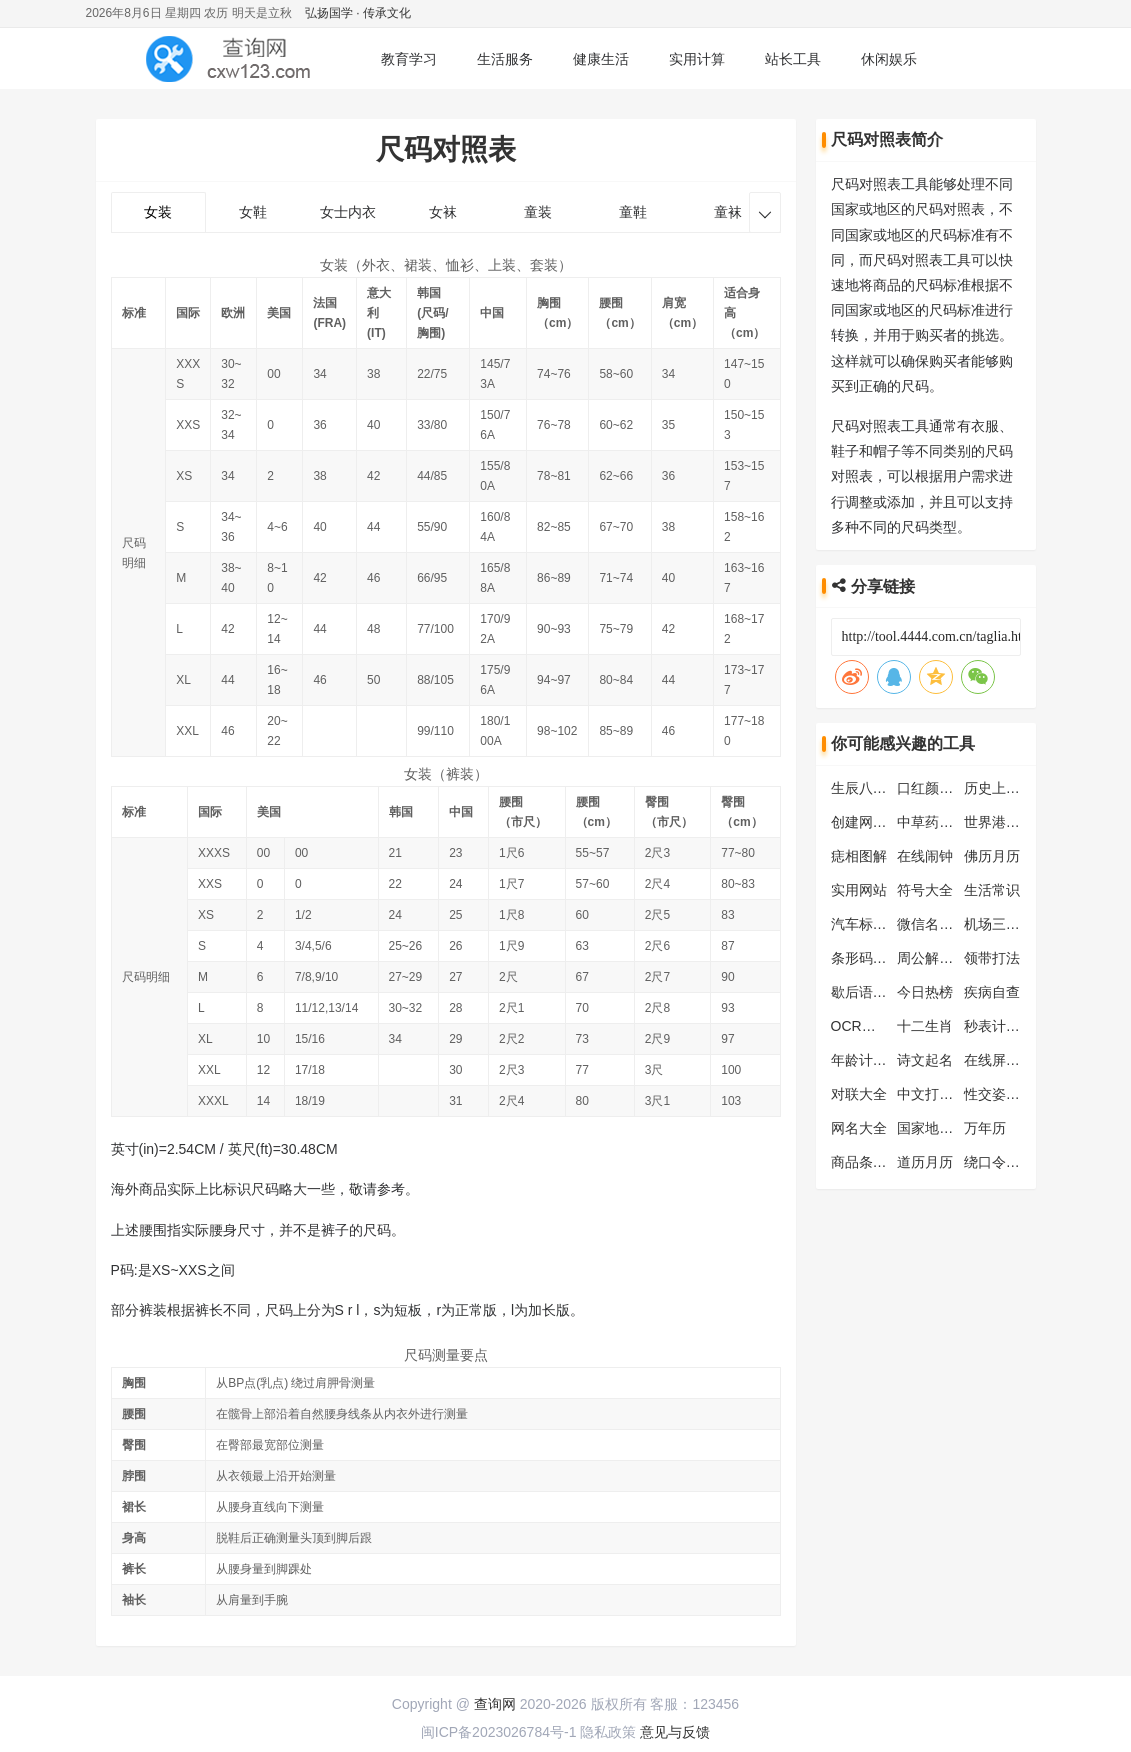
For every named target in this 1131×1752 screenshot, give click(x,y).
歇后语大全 (866, 992)
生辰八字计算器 (880, 788)
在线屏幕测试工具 (1020, 1060)
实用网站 (859, 890)
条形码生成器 (873, 958)
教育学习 (409, 59)
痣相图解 (859, 856)
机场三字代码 (1006, 924)
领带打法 (992, 958)
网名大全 (859, 1128)
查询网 (495, 1704)
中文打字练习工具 (953, 1094)
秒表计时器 (999, 1026)
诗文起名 (925, 1060)
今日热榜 (925, 992)
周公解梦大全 (939, 958)
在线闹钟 (925, 856)
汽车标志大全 (873, 924)
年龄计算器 (866, 1060)
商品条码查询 (873, 1162)
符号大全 (925, 890)
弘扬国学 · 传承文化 (358, 13)
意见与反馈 (675, 1732)
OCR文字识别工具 (888, 1026)
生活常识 (992, 890)
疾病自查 (992, 992)
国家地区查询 (939, 1128)
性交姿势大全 (1006, 1094)
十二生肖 (925, 1026)
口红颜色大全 (939, 788)
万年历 (985, 1128)
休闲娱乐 (889, 59)
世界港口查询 (1006, 822)
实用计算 (697, 59)
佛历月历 (992, 856)
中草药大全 (932, 822)
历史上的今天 (1006, 788)
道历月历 (925, 1162)
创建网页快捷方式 (887, 822)
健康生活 (601, 59)
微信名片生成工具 (953, 924)
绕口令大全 (999, 1162)
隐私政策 (608, 1732)
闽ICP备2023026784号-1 (499, 1732)
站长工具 (793, 59)
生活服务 (505, 59)
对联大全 (859, 1094)
